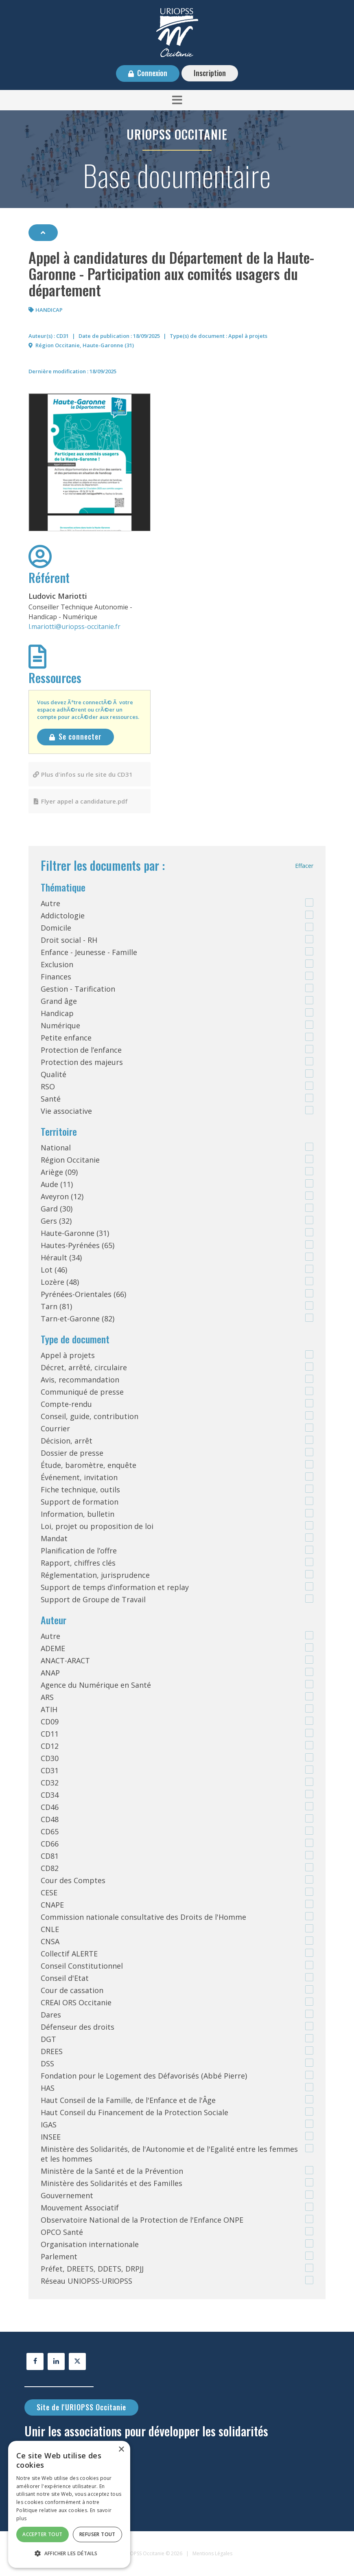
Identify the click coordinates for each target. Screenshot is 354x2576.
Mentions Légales (212, 2553)
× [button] (121, 2450)
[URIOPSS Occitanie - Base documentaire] (177, 32)
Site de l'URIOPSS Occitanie (81, 2407)
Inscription (210, 73)
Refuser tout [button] (97, 2534)
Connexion (152, 73)
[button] (177, 100)
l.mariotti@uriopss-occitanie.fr (74, 626)
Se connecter (80, 736)
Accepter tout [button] (42, 2534)
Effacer (304, 866)
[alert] (69, 2504)
